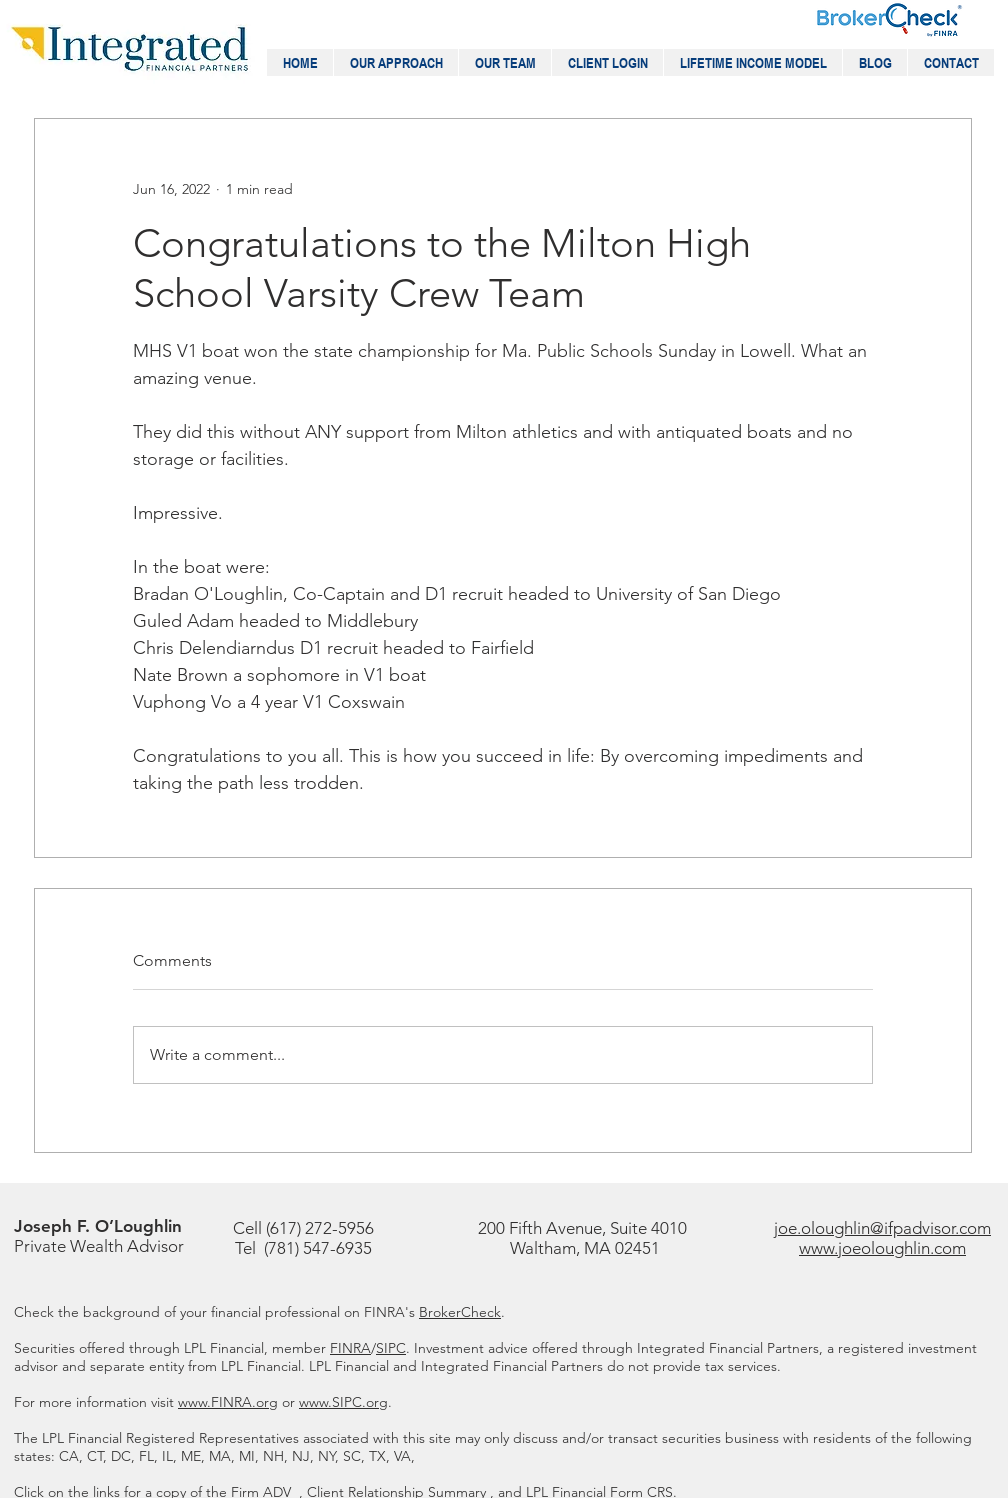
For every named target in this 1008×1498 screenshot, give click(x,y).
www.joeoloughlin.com (882, 1248)
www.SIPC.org (343, 1402)
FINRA (350, 1348)
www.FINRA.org (228, 1402)
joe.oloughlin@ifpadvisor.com (882, 1228)
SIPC (391, 1348)
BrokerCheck (460, 1312)
